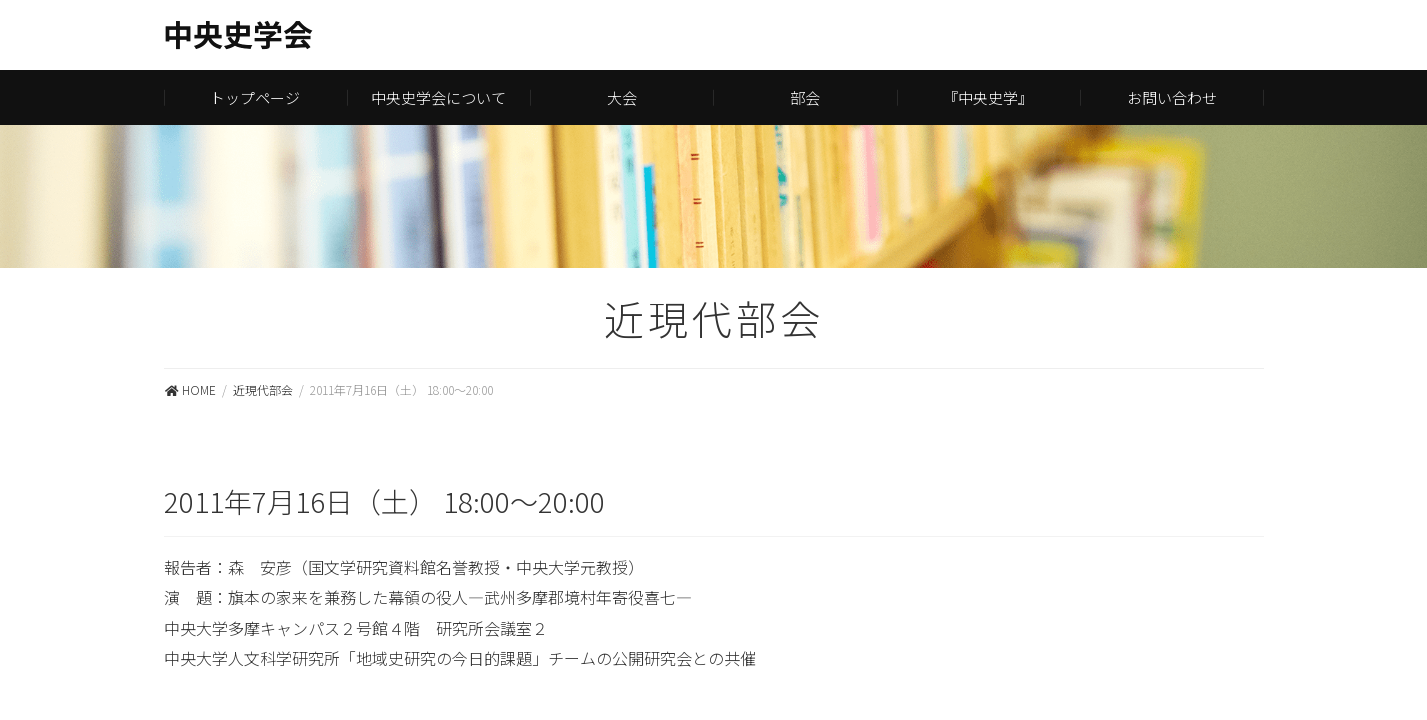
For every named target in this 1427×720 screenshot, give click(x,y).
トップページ (255, 97)
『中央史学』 (988, 97)
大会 (622, 97)
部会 (805, 97)
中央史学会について (438, 97)
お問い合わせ (1172, 97)
